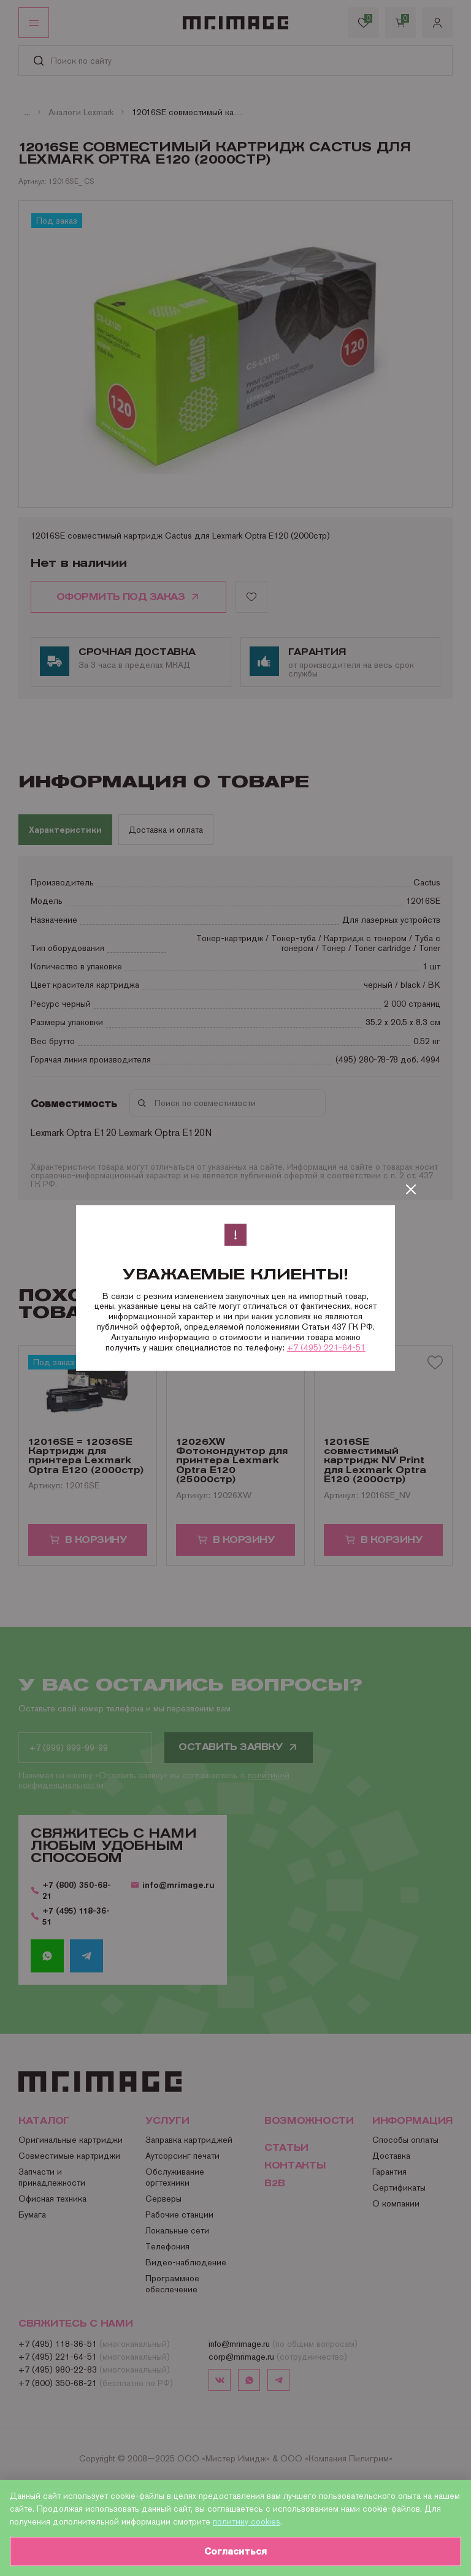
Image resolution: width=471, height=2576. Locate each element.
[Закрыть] (410, 1189)
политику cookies (246, 2521)
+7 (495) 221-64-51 (326, 1347)
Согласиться (235, 2551)
